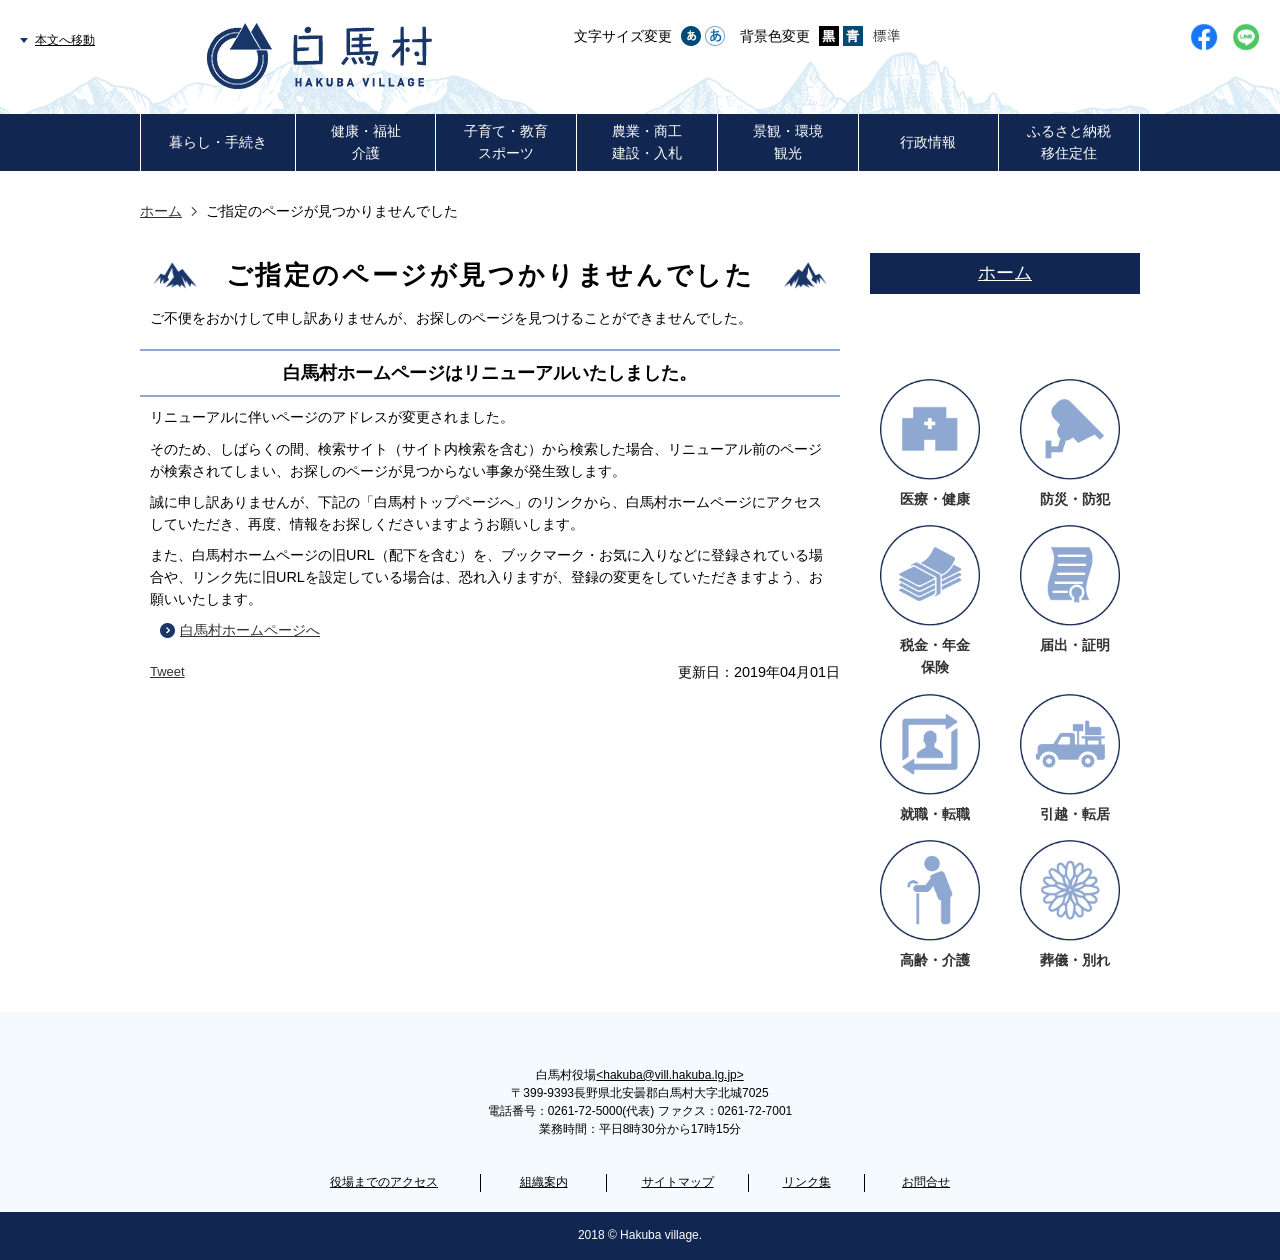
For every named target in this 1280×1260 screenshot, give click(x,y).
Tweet (167, 671)
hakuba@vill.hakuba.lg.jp (669, 1075)
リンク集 (807, 1182)
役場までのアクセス (384, 1182)
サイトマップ (678, 1182)
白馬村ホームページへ (250, 630)
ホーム (161, 211)
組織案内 (544, 1182)
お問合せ (926, 1182)
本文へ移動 (65, 40)
